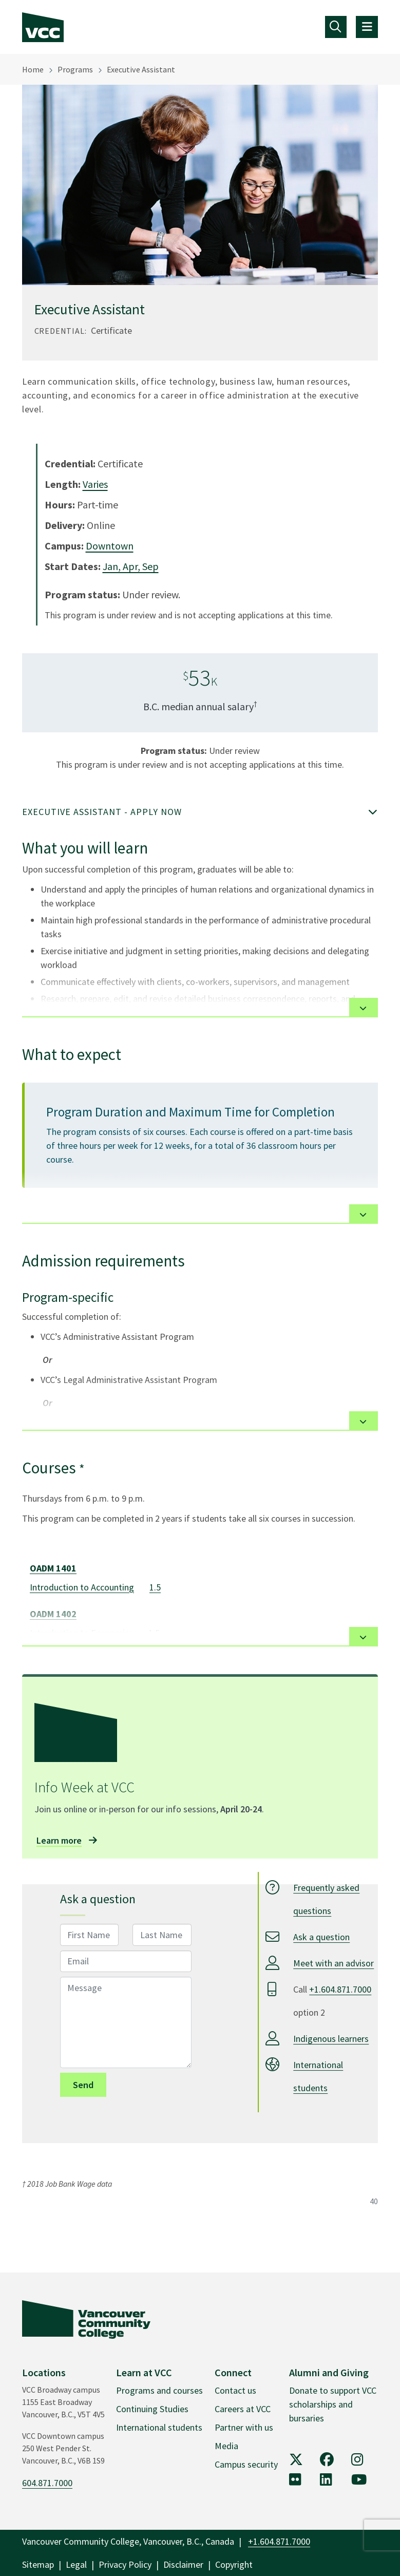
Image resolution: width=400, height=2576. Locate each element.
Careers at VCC (243, 2409)
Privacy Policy (125, 2564)
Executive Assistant (141, 69)
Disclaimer (183, 2564)
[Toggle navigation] (336, 27)
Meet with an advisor (333, 1963)
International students (159, 2427)
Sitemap (38, 2564)
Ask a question (321, 1937)
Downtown (110, 545)
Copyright (234, 2564)
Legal (76, 2564)
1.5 (155, 1587)
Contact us (235, 2390)
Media (226, 2446)
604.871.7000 (47, 2483)
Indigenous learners (331, 2038)
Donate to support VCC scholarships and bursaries (332, 2404)
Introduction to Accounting (82, 1587)
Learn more (59, 1840)
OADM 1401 (53, 1568)
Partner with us (244, 2427)
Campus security (246, 2464)
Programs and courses (159, 2390)
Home (33, 69)
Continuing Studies (152, 2409)
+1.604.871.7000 (340, 1989)
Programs (75, 69)
